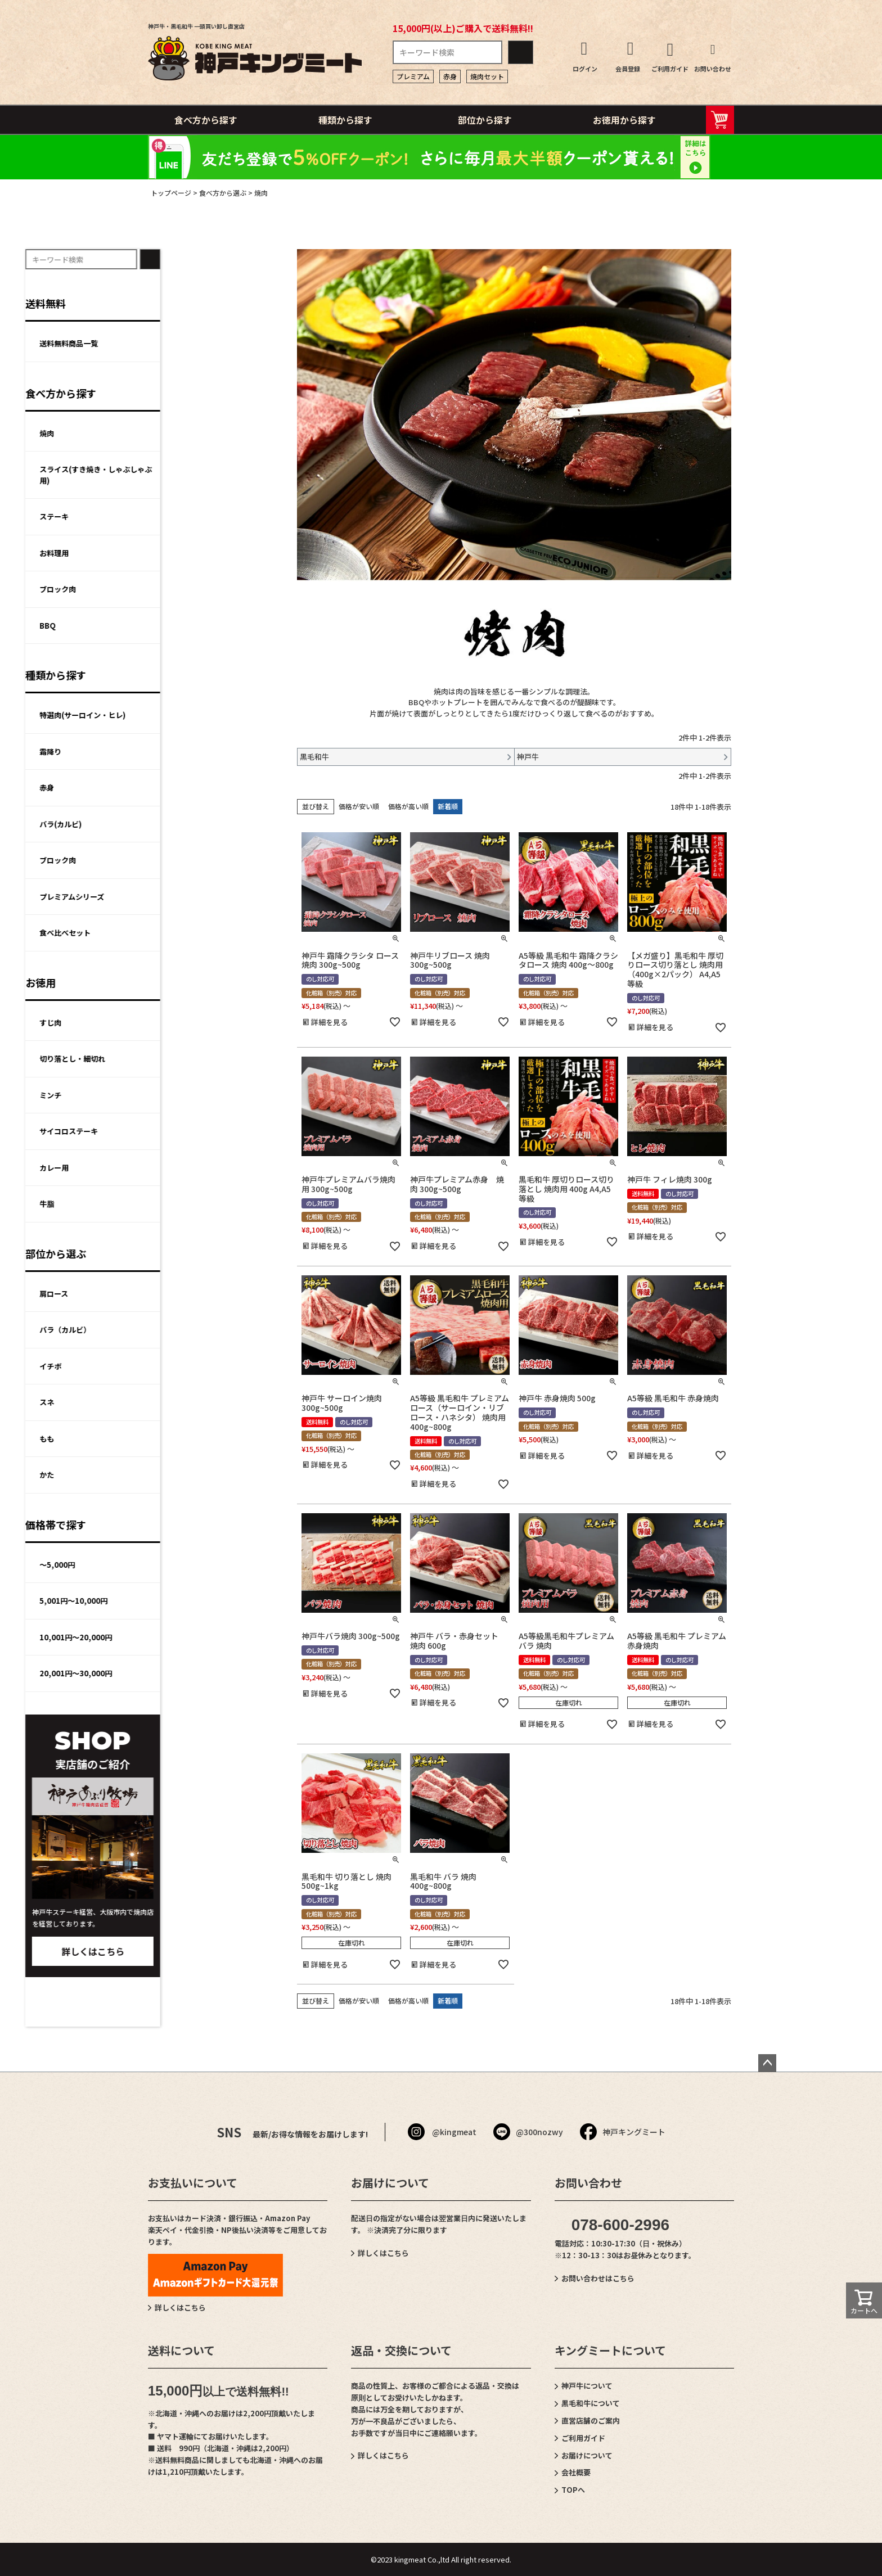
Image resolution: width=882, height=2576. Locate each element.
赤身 (450, 76)
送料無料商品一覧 (191, 343)
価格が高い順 (408, 806)
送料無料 (168, 303)
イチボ (173, 1366)
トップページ (171, 192)
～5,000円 (179, 1564)
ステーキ (176, 516)
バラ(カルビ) (183, 824)
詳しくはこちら (215, 1951)
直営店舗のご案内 (590, 2420)
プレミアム (413, 76)
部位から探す (485, 120)
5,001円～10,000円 (196, 1600)
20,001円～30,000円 (198, 1673)
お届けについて (587, 2455)
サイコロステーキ (191, 1131)
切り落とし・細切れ (195, 1058)
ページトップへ (767, 2063)
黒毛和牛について (590, 2403)
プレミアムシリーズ (194, 896)
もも (169, 1438)
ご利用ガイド (583, 2438)
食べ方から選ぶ (222, 192)
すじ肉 (173, 1022)
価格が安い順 (359, 806)
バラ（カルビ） (187, 1329)
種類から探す (345, 120)
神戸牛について (587, 2385)
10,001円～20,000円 (198, 1637)
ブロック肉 (180, 589)
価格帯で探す (178, 1524)
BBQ (170, 625)
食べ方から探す (205, 120)
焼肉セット (487, 76)
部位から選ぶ (178, 1253)
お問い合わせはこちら (597, 2278)
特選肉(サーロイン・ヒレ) (205, 715)
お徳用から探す (624, 120)
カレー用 (176, 1167)
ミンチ (173, 1095)
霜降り (173, 751)
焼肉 (169, 433)
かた (169, 1474)
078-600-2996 (620, 2225)
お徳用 (163, 982)
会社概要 (576, 2472)
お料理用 (176, 553)
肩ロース (176, 1293)
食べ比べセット (187, 932)
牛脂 (169, 1203)
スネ (169, 1402)
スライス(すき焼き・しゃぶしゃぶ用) (218, 475)
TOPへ (573, 2489)
